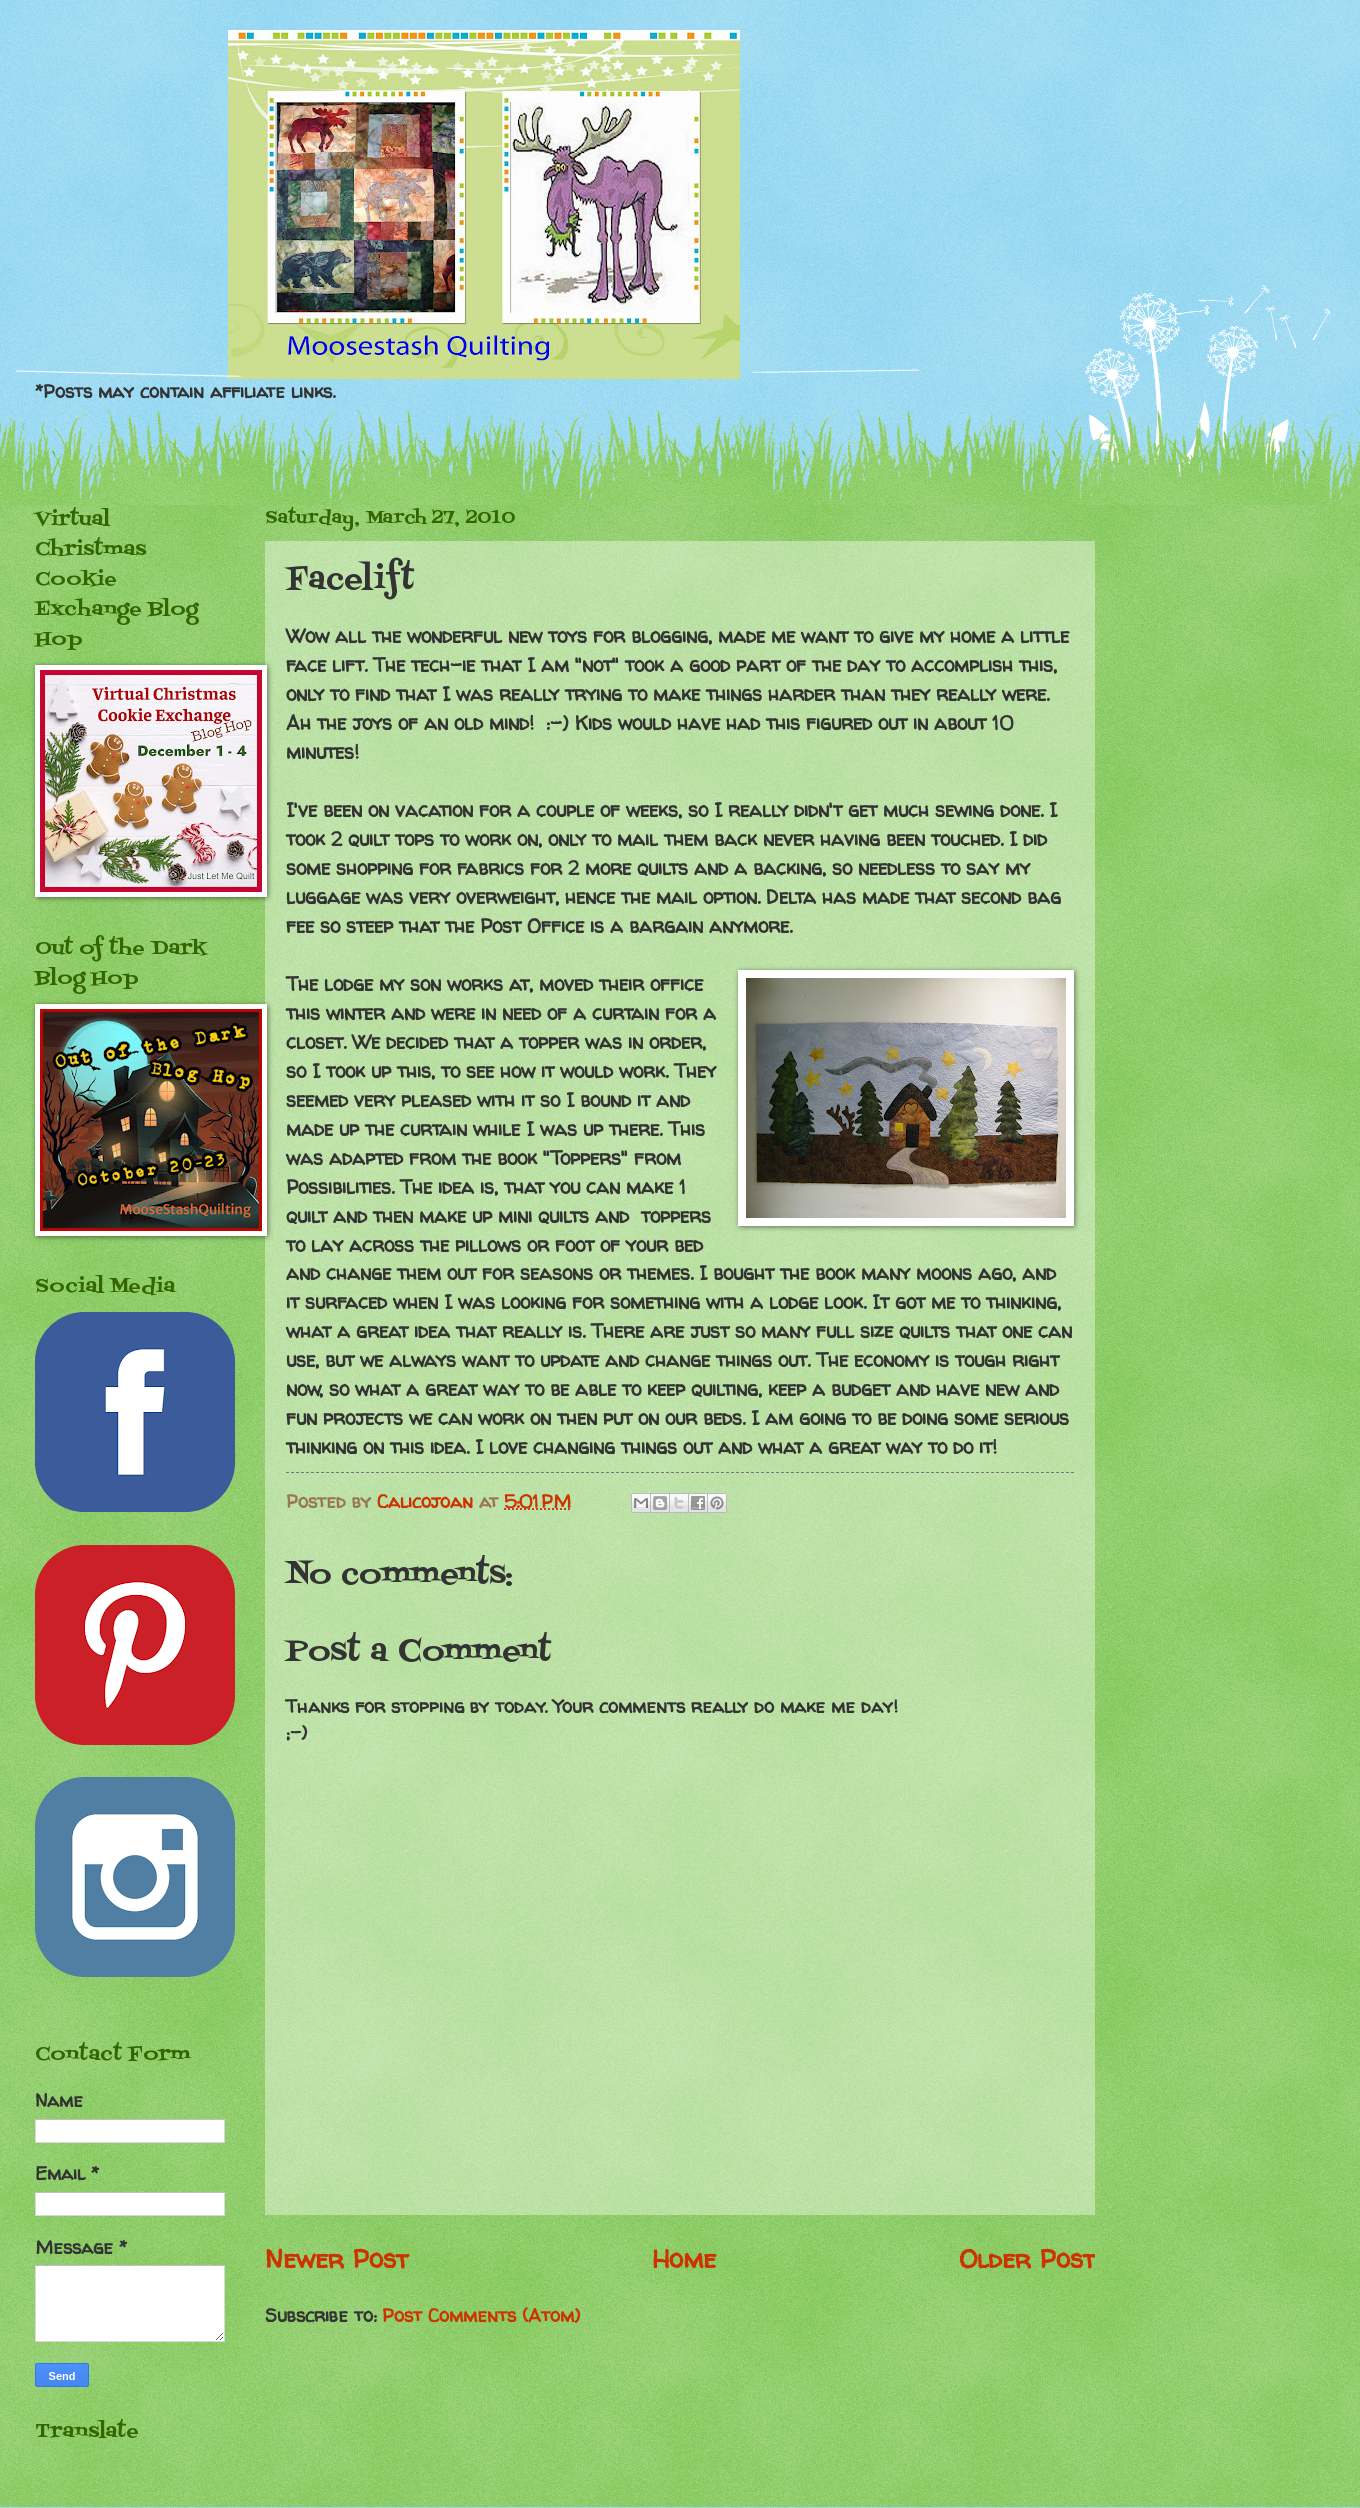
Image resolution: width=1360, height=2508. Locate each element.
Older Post (1027, 2258)
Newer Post (336, 2258)
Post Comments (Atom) (481, 2315)
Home (684, 2258)
